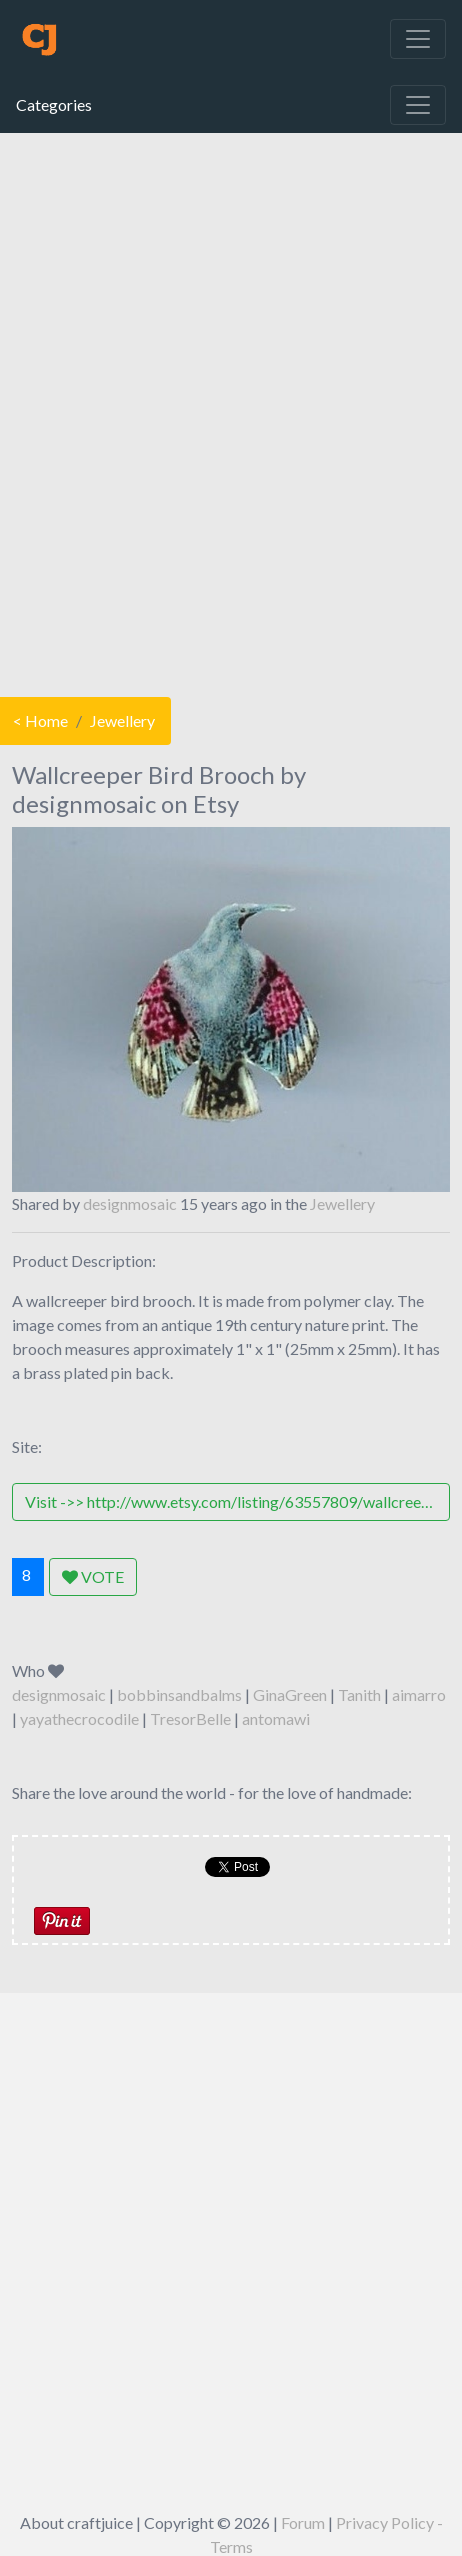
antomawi (276, 1718)
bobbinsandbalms (179, 1694)
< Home (40, 720)
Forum (303, 2522)
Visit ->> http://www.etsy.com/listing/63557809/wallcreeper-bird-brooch (238, 1501)
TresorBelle (190, 1718)
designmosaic (130, 1203)
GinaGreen (290, 1694)
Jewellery (122, 720)
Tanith (359, 1694)
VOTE (93, 1576)
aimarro (419, 1694)
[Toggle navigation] (418, 39)
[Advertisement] (229, 410)
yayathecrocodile (79, 1718)
